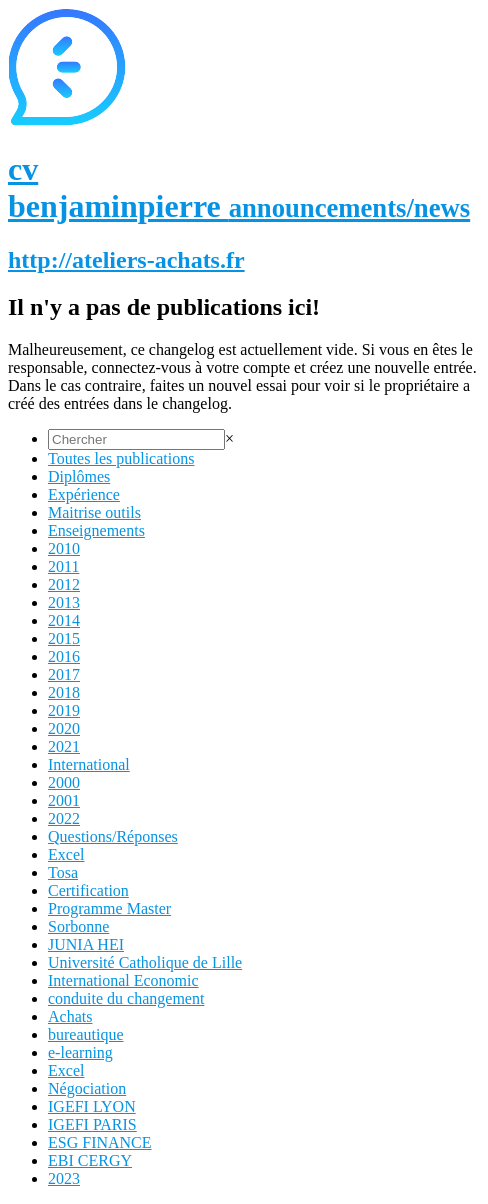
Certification (88, 890)
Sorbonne (78, 926)
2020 (64, 728)
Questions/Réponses (113, 836)
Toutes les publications (121, 458)
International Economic (123, 980)
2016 (64, 656)
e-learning (80, 1052)
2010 (64, 548)
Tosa (63, 872)
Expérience (84, 494)
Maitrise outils (94, 512)
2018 (64, 692)
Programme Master (109, 908)
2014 (64, 620)
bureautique (86, 1034)
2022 (64, 818)
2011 (63, 566)
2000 (64, 782)
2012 (64, 584)
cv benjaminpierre (239, 187)
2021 (64, 746)
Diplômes (79, 476)
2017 (64, 674)
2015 (64, 638)
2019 (64, 710)
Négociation (87, 1088)
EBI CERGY (90, 1160)
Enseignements (96, 530)
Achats (70, 1016)
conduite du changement (126, 998)
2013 (64, 602)
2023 (64, 1178)
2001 (64, 800)
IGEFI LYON (92, 1106)
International (89, 764)
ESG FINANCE (100, 1142)
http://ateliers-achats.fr (126, 260)
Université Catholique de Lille (145, 962)
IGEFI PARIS (92, 1124)
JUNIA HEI (86, 944)
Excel (66, 854)
